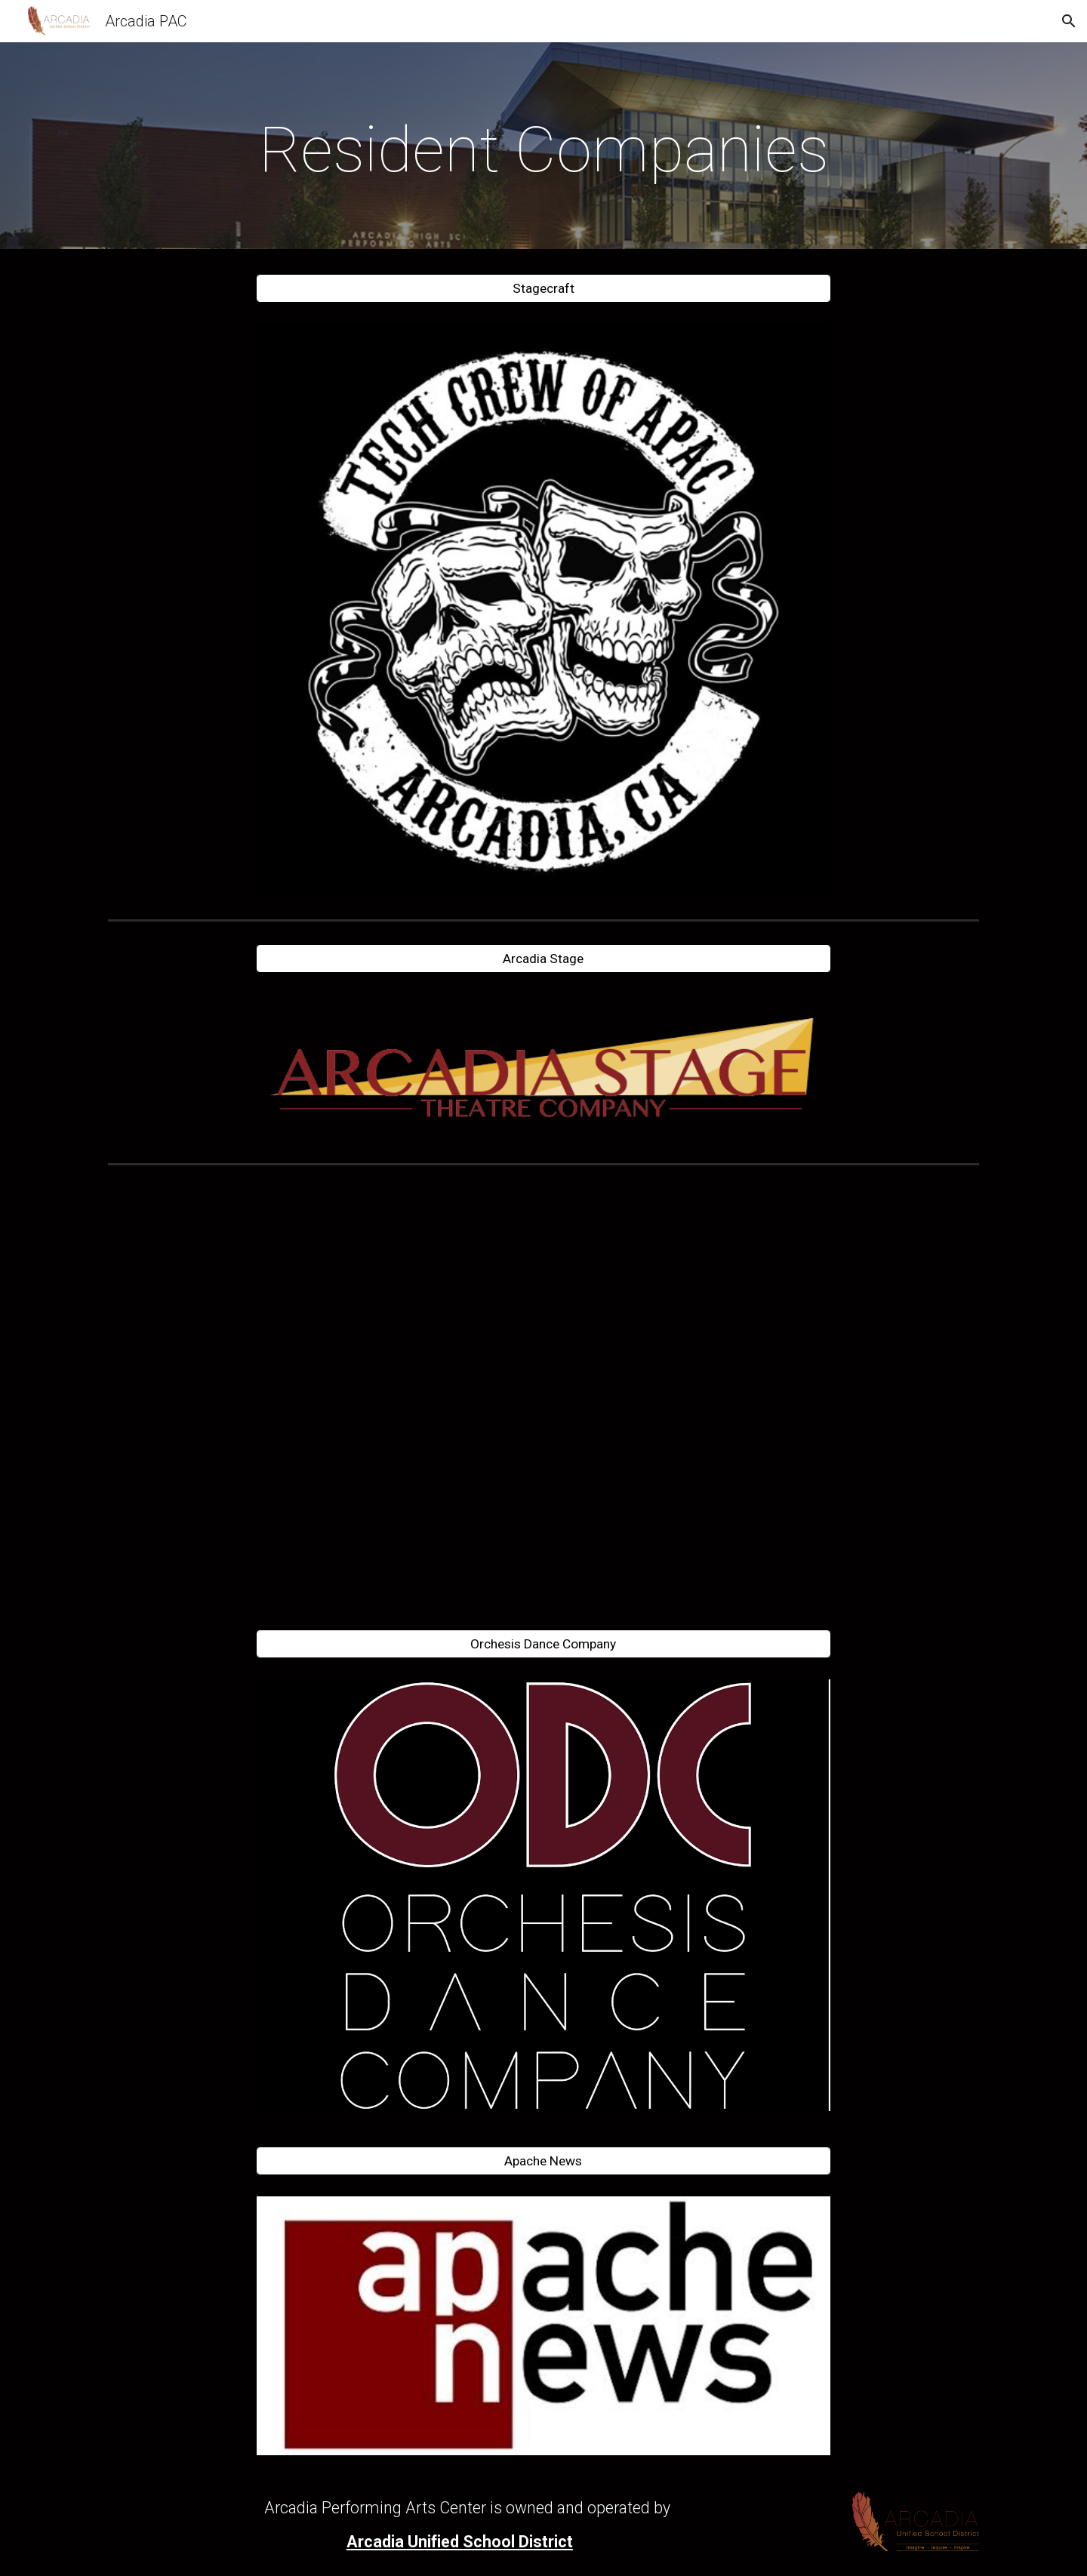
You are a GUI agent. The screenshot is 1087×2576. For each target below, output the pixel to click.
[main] (543, 149)
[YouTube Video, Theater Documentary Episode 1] (543, 1391)
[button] (1069, 21)
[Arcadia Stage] (543, 958)
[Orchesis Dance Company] (543, 1644)
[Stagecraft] (543, 288)
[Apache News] (543, 2161)
